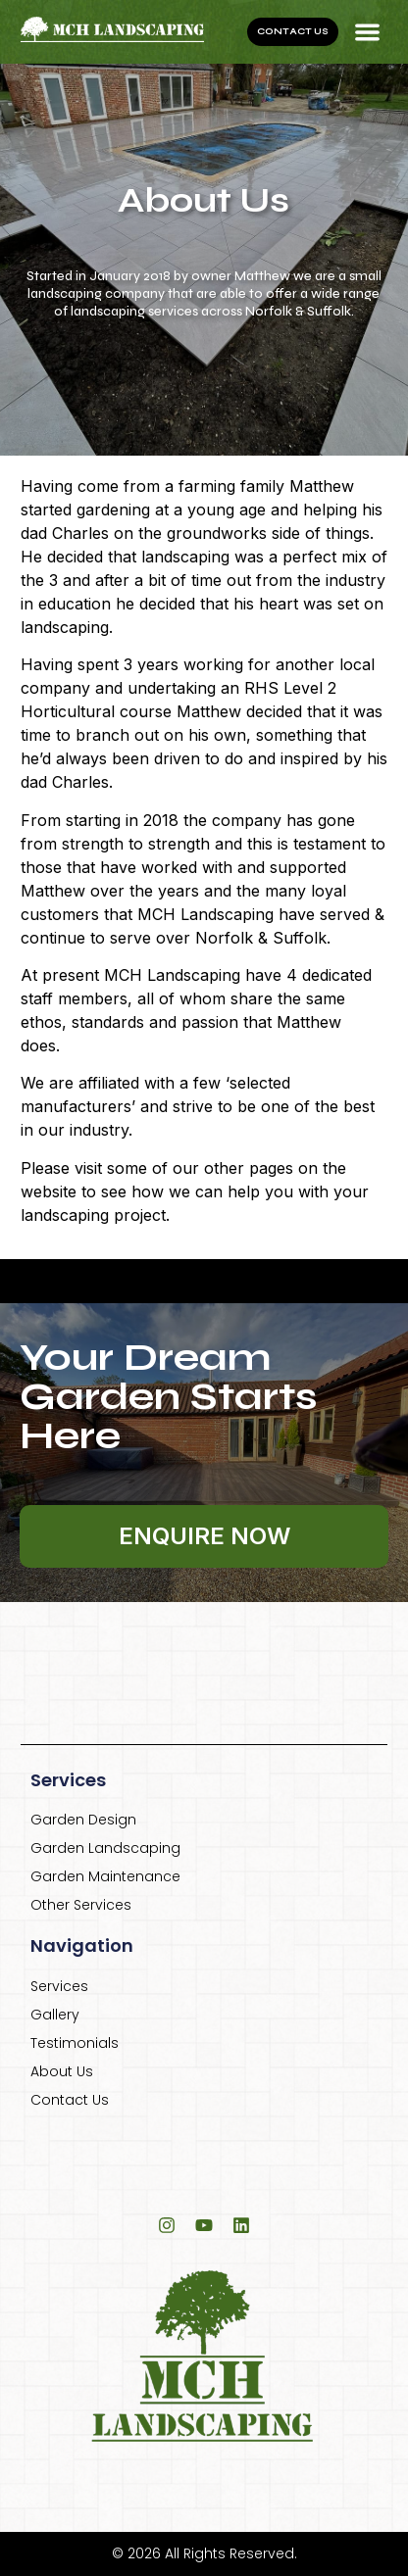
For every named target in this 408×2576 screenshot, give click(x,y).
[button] (368, 32)
